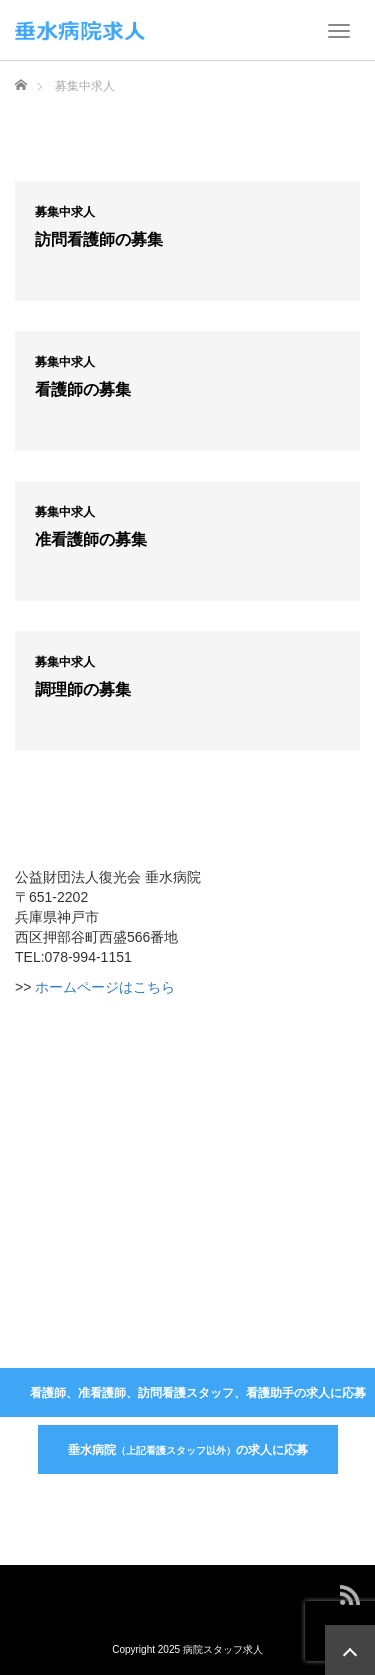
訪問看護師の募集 (99, 239)
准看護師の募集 (91, 539)
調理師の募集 (83, 689)
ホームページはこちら (105, 987)
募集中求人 (65, 212)
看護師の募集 (83, 389)
